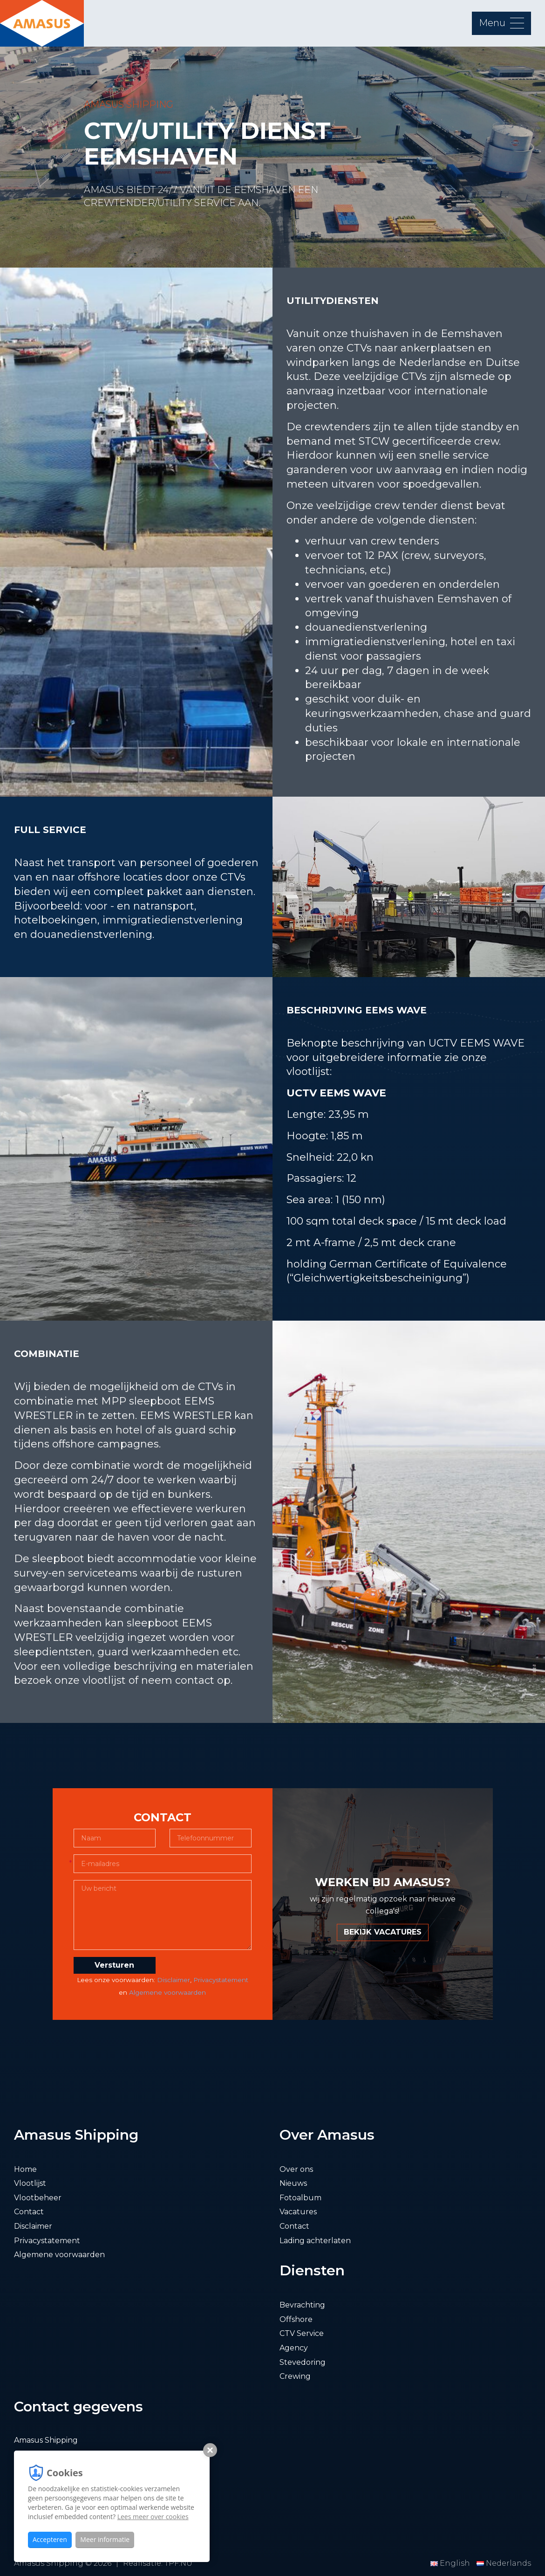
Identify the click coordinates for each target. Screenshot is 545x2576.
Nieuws (293, 2183)
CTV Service (301, 2333)
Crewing (295, 2376)
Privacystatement (220, 1980)
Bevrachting (302, 2304)
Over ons (296, 2169)
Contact (29, 2211)
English (451, 2563)
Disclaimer (173, 1980)
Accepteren (50, 2539)
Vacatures (298, 2211)
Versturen (114, 1965)
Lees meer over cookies (153, 2516)
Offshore (296, 2319)
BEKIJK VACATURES (383, 1932)
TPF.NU (178, 2563)
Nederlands (504, 2563)
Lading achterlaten (315, 2240)
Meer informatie (104, 2539)
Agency (293, 2347)
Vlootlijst (30, 2183)
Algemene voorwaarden (167, 1992)
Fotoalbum (300, 2197)
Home (25, 2169)
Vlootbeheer (37, 2197)
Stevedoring (302, 2362)
